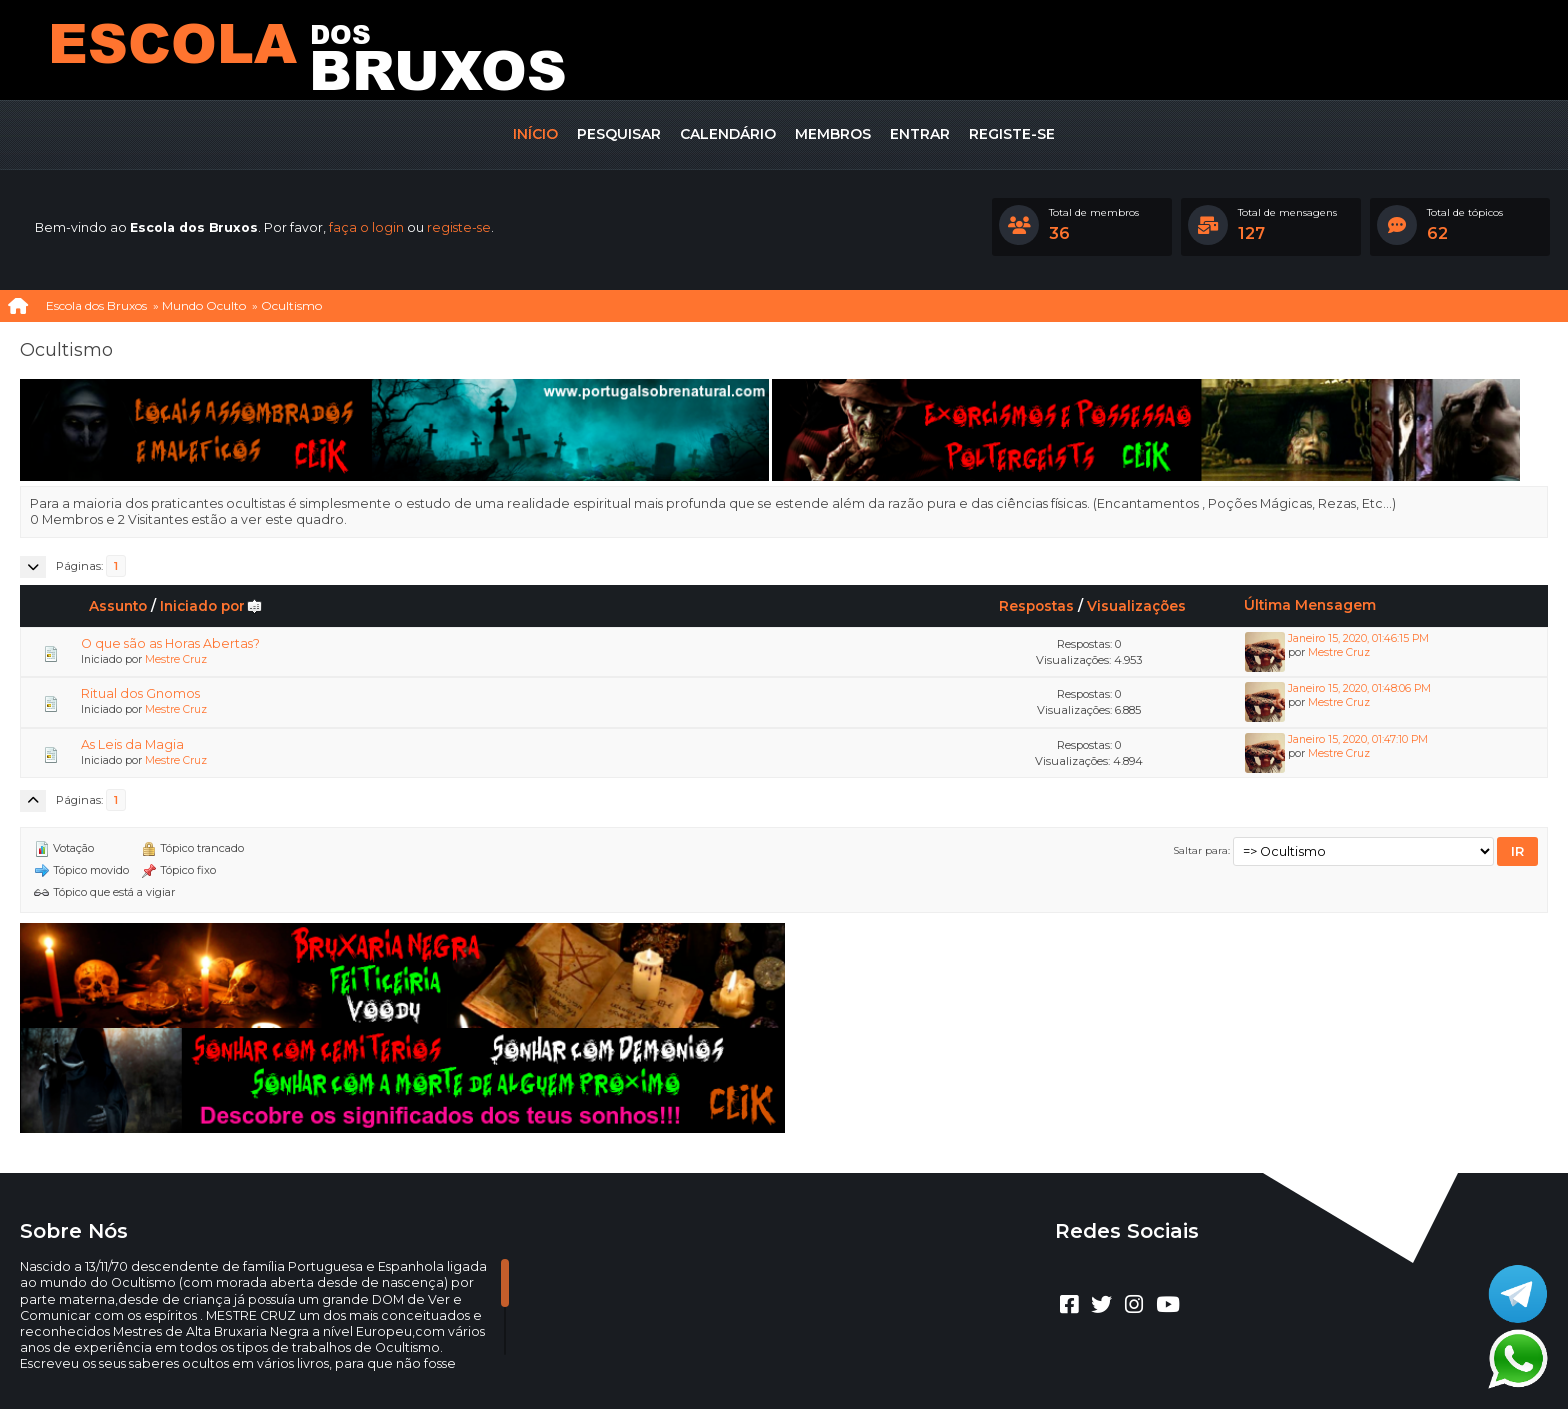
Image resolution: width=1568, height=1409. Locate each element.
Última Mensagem (1310, 605)
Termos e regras (807, 1364)
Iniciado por (211, 606)
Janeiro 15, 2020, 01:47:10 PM (1358, 739)
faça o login (366, 227)
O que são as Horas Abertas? (170, 643)
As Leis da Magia (132, 744)
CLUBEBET (760, 1347)
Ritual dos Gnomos (140, 693)
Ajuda (728, 1364)
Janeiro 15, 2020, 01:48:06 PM (1359, 688)
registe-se (459, 227)
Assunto (118, 606)
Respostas (1036, 606)
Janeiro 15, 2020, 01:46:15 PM (1358, 638)
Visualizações (1136, 606)
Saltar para (1201, 850)
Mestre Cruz (176, 659)
